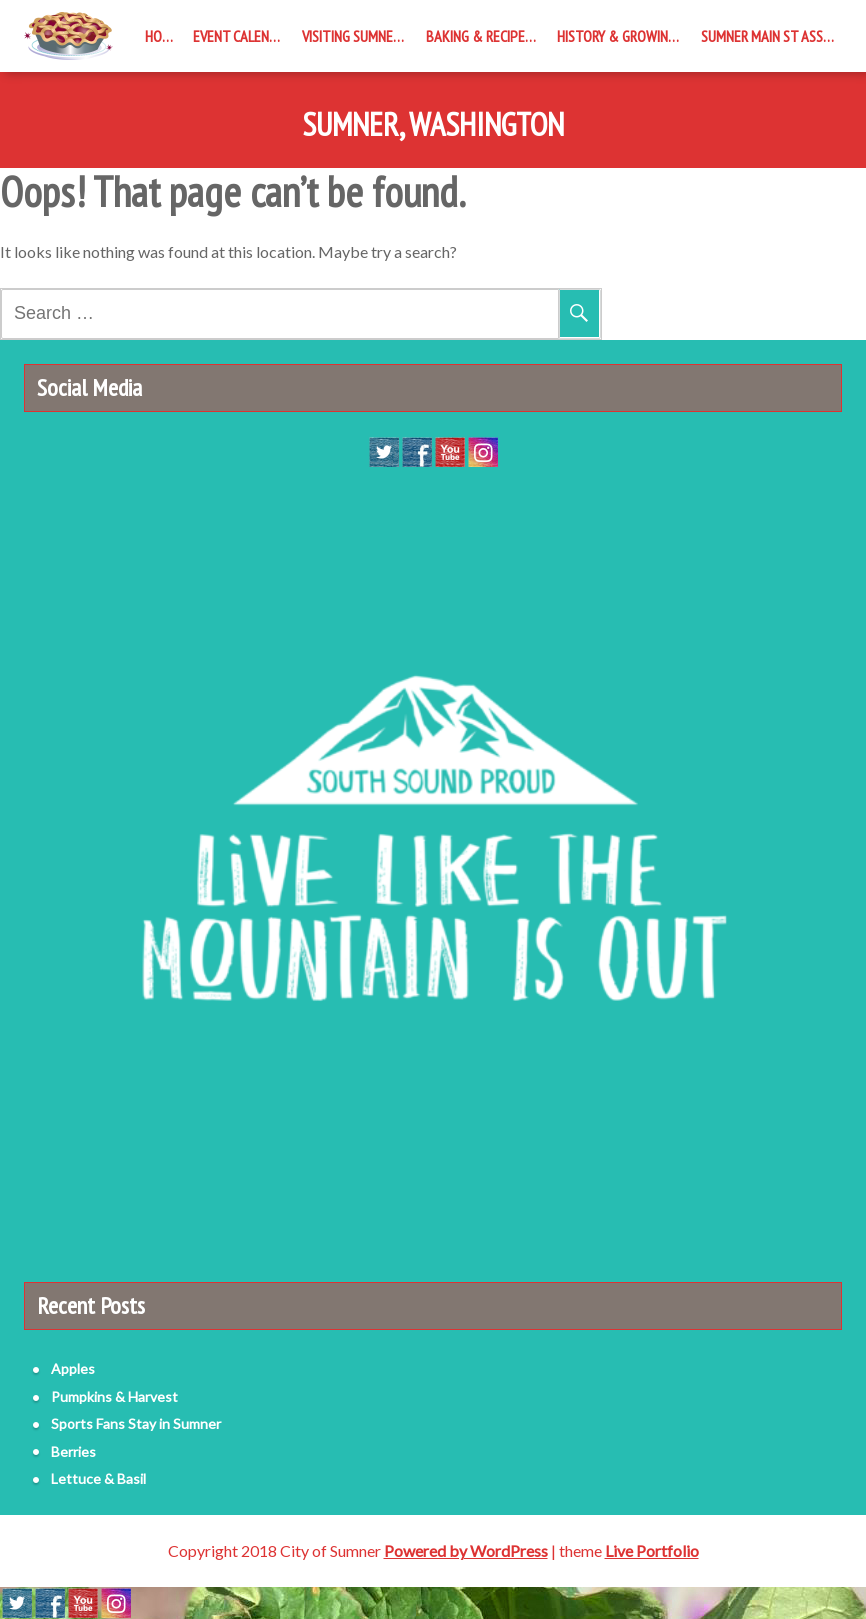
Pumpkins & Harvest (114, 1396)
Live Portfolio (652, 1550)
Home (162, 36)
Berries (73, 1451)
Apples (73, 1368)
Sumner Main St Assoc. (771, 36)
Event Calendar (242, 36)
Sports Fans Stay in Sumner (136, 1423)
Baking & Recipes (479, 36)
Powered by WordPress (466, 1550)
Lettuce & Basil (98, 1478)
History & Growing (616, 36)
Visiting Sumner (351, 36)
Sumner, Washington (433, 125)
